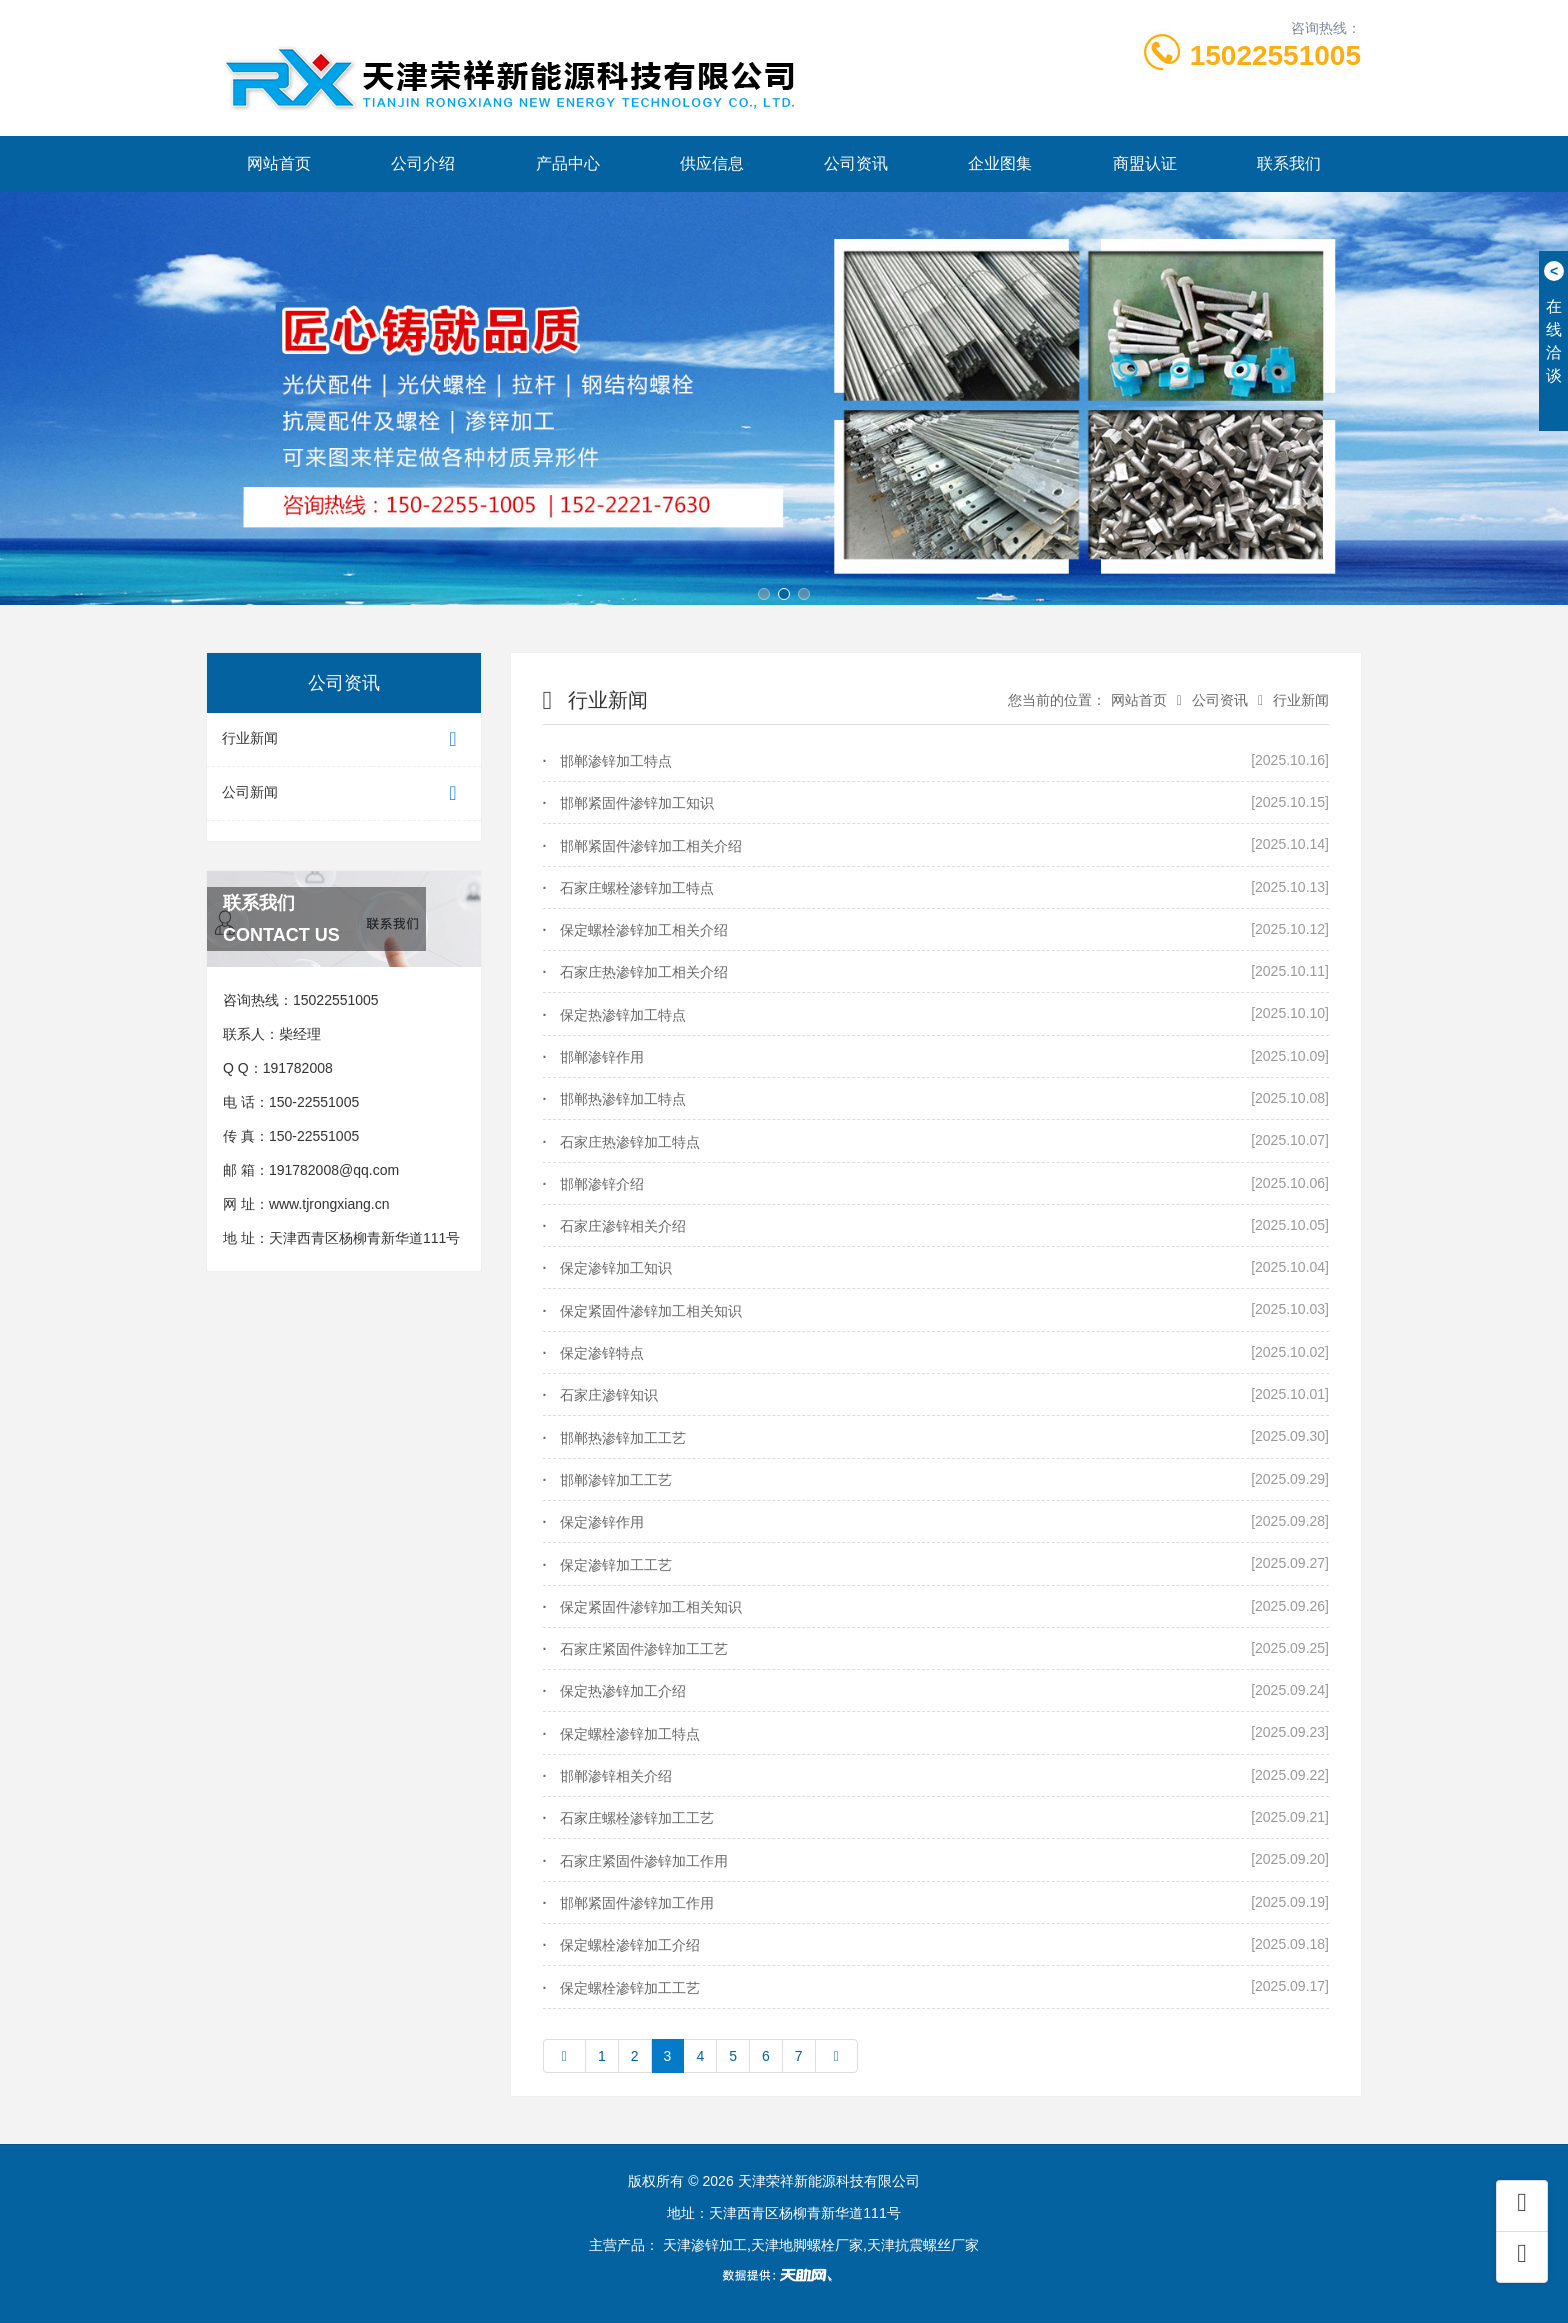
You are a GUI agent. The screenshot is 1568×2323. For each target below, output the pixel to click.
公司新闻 (344, 793)
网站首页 (279, 163)
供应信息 (712, 163)
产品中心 (568, 163)
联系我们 (1289, 163)
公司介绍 (423, 163)
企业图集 (1000, 163)
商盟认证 (1145, 163)
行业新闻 (344, 739)
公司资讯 (856, 163)
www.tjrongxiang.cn (329, 1204)
